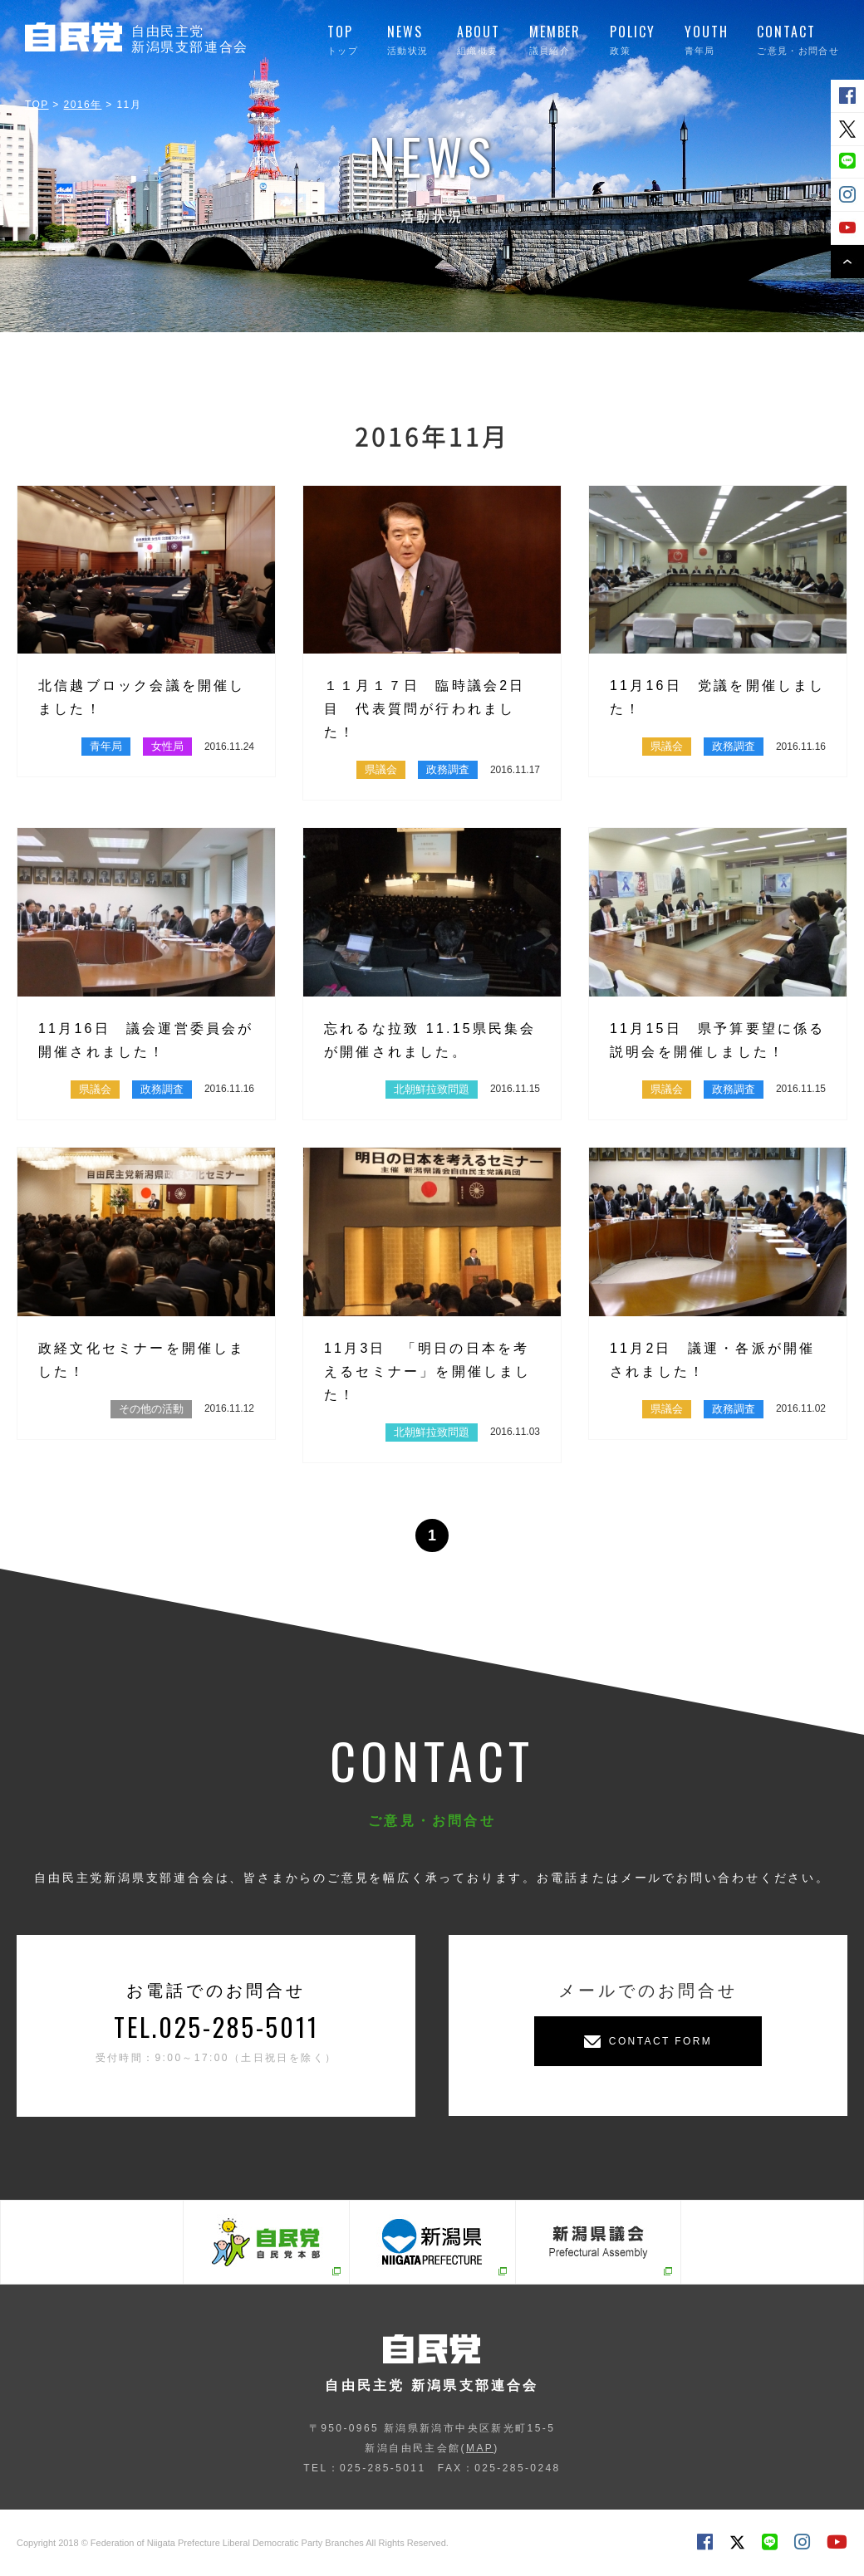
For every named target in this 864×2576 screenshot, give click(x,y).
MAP (479, 2448)
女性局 (167, 746)
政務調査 (447, 769)
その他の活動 (151, 1409)
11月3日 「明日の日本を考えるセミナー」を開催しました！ (428, 1371)
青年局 (106, 746)
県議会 (381, 769)
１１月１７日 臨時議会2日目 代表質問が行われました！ (425, 708)
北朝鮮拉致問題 (431, 1089)
